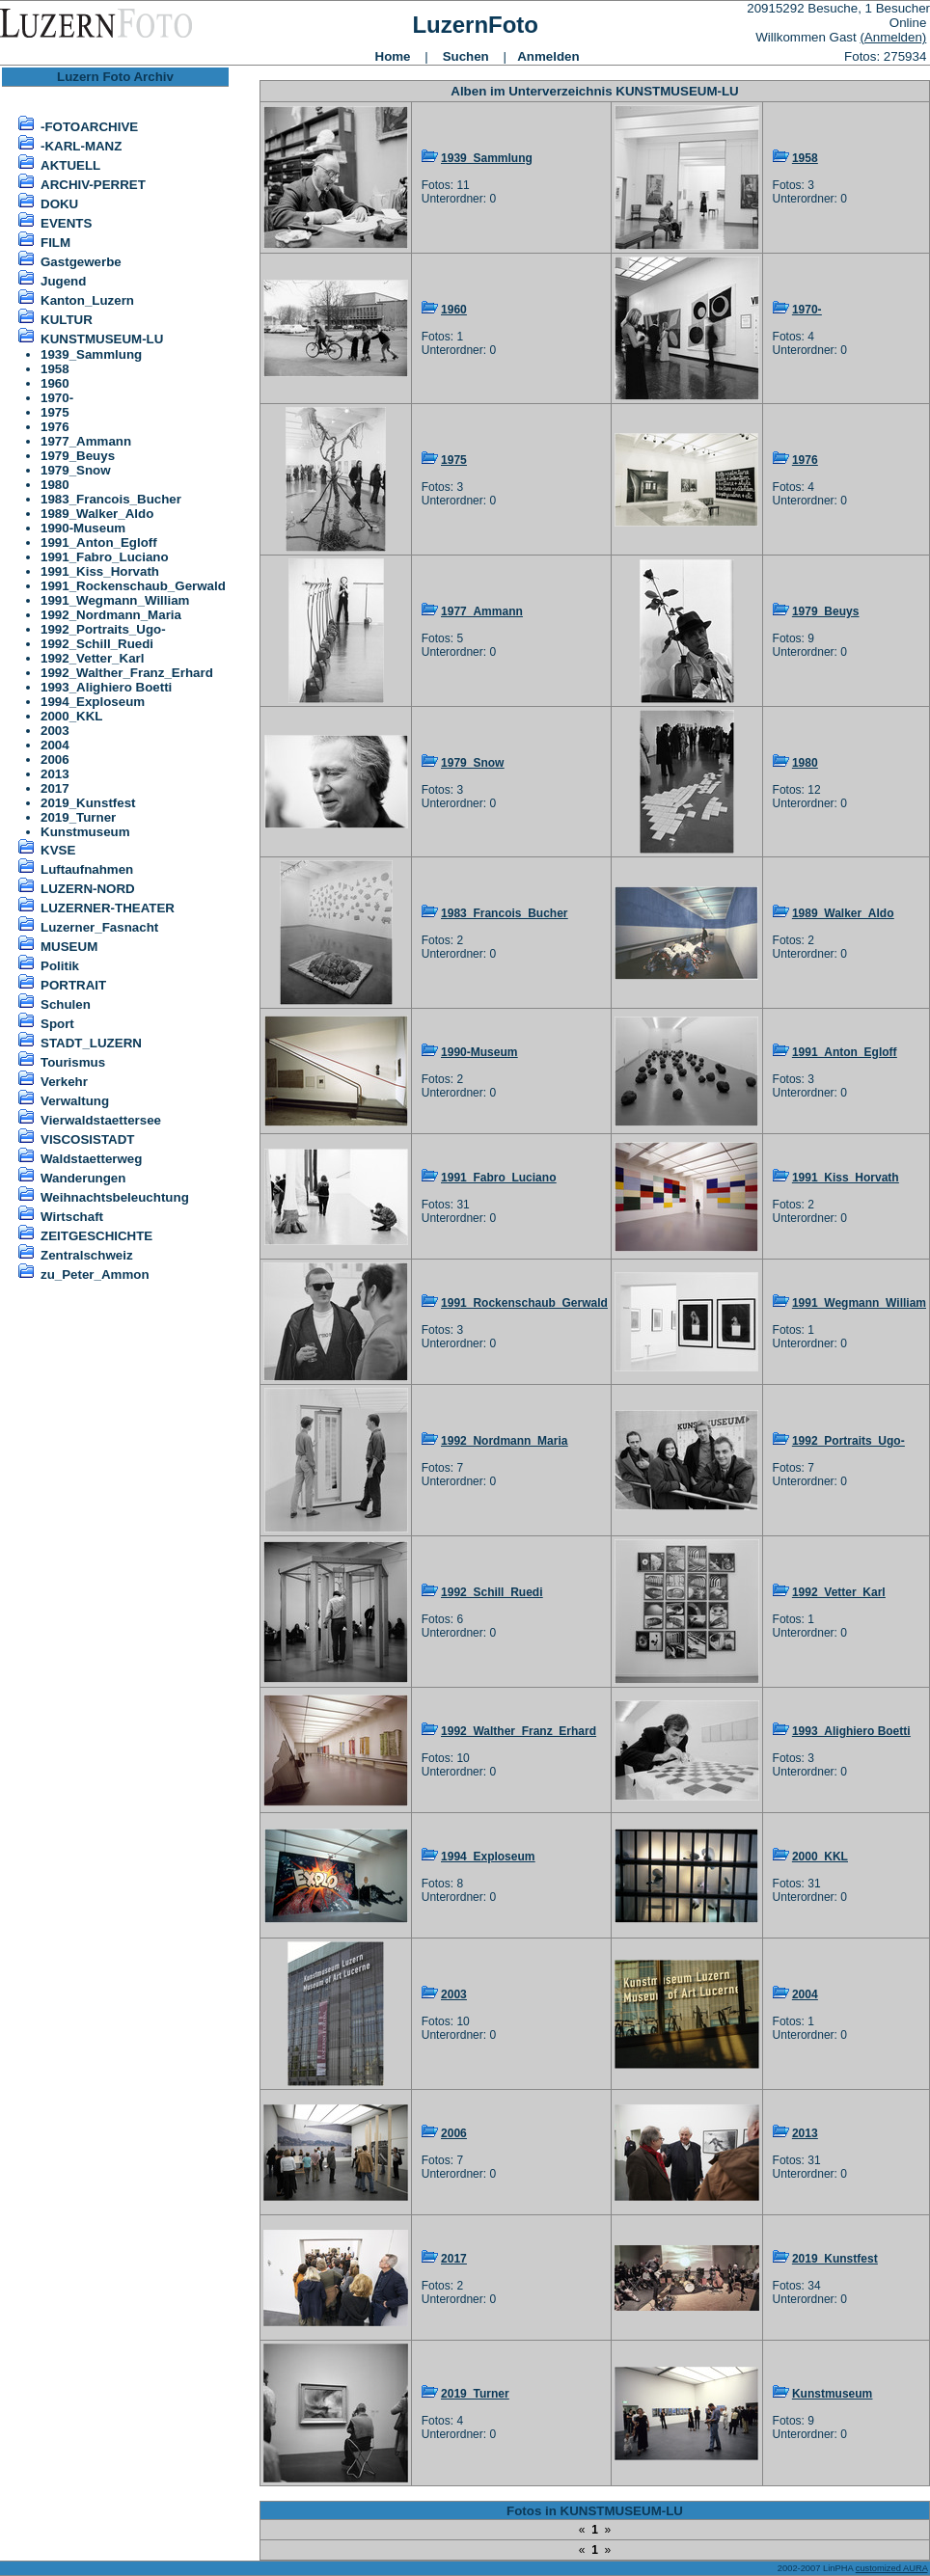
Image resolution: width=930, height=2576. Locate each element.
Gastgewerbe (81, 262)
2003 (55, 730)
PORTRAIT (73, 985)
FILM (55, 242)
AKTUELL (70, 165)
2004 (55, 745)
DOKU (59, 204)
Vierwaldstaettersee (101, 1120)
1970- (57, 398)
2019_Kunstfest (88, 803)
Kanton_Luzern (87, 300)
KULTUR (67, 319)
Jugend (63, 281)
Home (393, 56)
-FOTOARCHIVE (89, 127)
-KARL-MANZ (81, 146)
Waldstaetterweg (91, 1159)
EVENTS (66, 223)
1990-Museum (83, 528)
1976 (55, 427)
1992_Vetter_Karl (92, 658)
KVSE (58, 850)
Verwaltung (75, 1101)
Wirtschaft (72, 1216)
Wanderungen (83, 1178)
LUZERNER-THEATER (108, 908)
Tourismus (73, 1062)
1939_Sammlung (91, 354)
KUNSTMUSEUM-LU (102, 339)
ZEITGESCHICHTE (96, 1236)
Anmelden (548, 56)
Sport (57, 1024)
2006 (55, 759)
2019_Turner (78, 817)
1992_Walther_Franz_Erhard (127, 672)
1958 (55, 369)
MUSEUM (69, 946)
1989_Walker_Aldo (97, 513)
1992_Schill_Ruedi (97, 644)
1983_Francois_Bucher (111, 499)
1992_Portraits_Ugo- (103, 629)
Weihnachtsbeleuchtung (115, 1197)
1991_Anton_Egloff (99, 542)
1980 (55, 484)
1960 (55, 383)
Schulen (66, 1004)
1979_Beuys (78, 455)
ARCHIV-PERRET (93, 184)
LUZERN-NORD (88, 888)
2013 (55, 774)
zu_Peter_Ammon (95, 1274)
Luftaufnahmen (87, 869)
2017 (55, 788)
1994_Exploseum (93, 701)
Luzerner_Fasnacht (99, 927)
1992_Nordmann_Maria (111, 615)
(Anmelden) (893, 37)
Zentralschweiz (87, 1255)
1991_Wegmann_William (115, 600)
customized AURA (892, 2568)
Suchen (466, 56)
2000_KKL (71, 716)
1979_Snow (76, 470)
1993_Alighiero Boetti (106, 687)
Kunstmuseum (85, 832)
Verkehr (64, 1081)
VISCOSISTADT (88, 1139)
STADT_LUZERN (91, 1043)
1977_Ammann (86, 441)
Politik (60, 966)
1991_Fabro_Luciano (105, 557)
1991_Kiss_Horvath (100, 571)
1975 (55, 412)
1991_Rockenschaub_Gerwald (133, 586)
